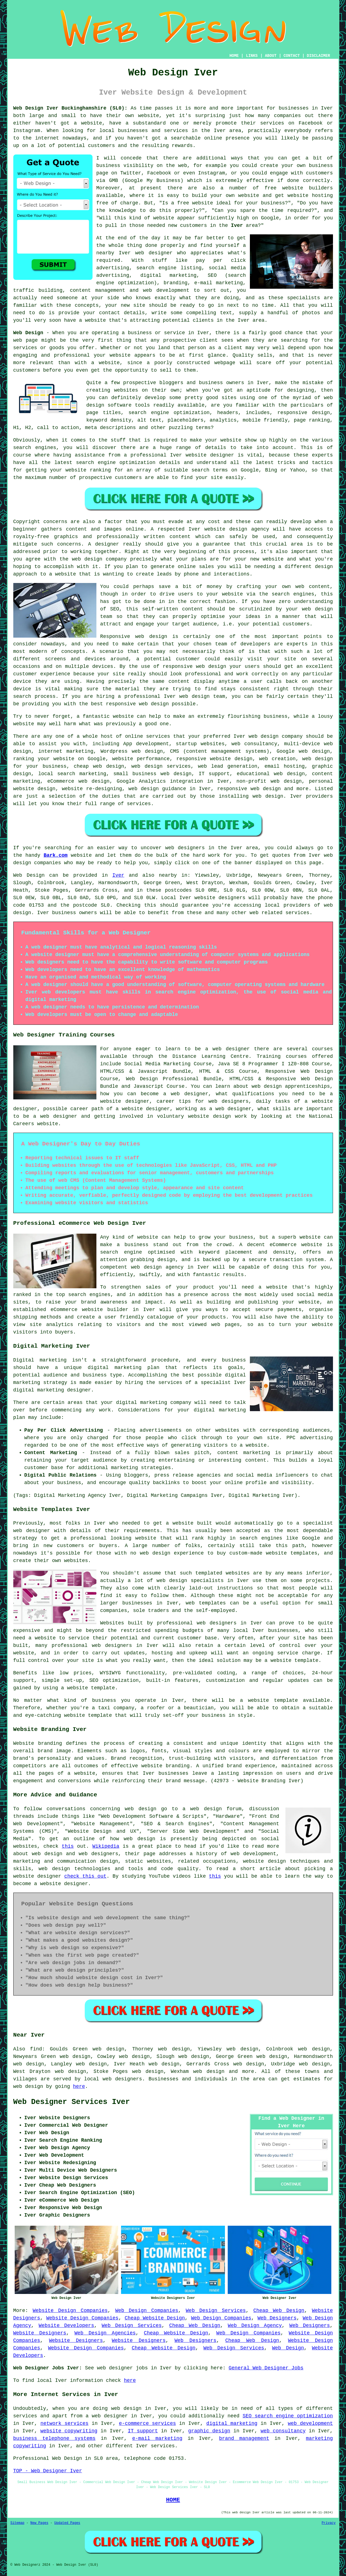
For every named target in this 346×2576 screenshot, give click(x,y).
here (79, 2086)
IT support (143, 2431)
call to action (58, 427)
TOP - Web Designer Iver (47, 2471)
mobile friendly (265, 420)
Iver (237, 225)
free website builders (299, 188)
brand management (244, 2438)
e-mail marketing (157, 2438)
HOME (234, 56)
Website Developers (66, 2325)
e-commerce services (147, 2423)
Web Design (28, 333)
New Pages (39, 2523)
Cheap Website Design (155, 2318)
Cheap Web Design (278, 2310)
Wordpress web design (132, 751)
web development (310, 2423)
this (68, 1846)
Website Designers (39, 2333)
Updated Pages (67, 2523)
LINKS (252, 56)
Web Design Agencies (105, 2333)
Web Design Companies (146, 2310)
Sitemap (17, 2523)
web (252, 736)
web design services (161, 766)
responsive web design (249, 789)
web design (126, 2408)
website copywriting (69, 2431)
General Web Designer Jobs (266, 2368)
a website (62, 574)
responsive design (303, 412)
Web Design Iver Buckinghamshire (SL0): (70, 108)
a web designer (107, 2416)
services (158, 736)
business (275, 716)
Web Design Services (216, 2310)
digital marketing (231, 2423)
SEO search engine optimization (288, 2416)
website (148, 115)
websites (126, 390)
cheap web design (99, 766)
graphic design (209, 2431)
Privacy (328, 2523)
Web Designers (276, 2318)
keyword (96, 420)
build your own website (225, 195)
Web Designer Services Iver (71, 2102)
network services (64, 2423)
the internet (41, 138)
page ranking (312, 420)
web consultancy (283, 2431)
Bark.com (55, 855)
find (36, 2049)
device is (27, 689)
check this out (85, 1876)
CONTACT (291, 56)
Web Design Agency (255, 2325)
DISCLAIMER (318, 56)
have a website (85, 320)
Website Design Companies (70, 2310)
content (178, 681)
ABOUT (270, 56)
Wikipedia (105, 1846)
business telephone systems (54, 2438)
